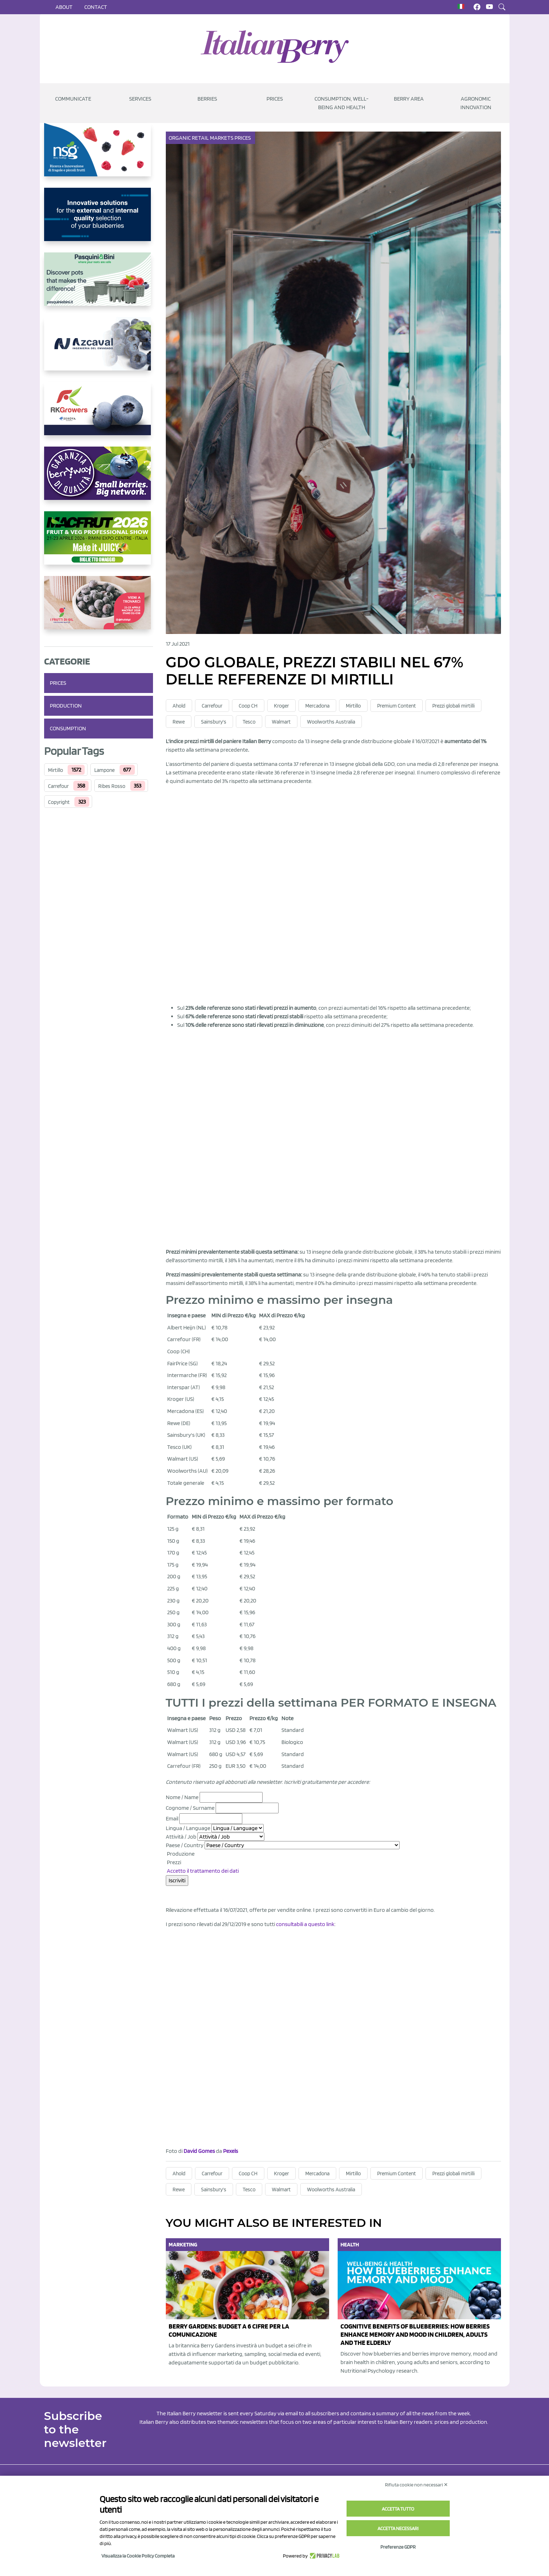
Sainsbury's (213, 722)
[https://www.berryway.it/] (98, 479)
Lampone (104, 770)
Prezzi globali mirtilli (453, 706)
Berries (207, 98)
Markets (222, 137)
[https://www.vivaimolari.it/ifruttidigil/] (98, 608)
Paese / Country (185, 1845)
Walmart (281, 722)
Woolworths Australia (331, 722)
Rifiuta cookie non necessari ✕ (416, 2484)
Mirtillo (55, 770)
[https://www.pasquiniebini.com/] (98, 284)
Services (140, 98)
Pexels (230, 2151)
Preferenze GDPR (398, 2547)
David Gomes (199, 2151)
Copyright (59, 802)
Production (66, 705)
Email (172, 1818)
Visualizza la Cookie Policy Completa (138, 2556)
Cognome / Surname (190, 1807)
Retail (201, 137)
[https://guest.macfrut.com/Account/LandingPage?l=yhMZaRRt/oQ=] (98, 543)
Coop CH (248, 706)
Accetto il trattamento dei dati (203, 1870)
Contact (95, 7)
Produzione (180, 1853)
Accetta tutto (398, 2509)
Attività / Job (181, 1836)
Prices (274, 98)
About (64, 7)
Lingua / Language (188, 1828)
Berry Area (409, 98)
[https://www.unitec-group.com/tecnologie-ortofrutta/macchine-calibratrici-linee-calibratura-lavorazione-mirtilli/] (98, 220)
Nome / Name (182, 1797)
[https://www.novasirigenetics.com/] (98, 155)
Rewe (179, 722)
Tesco (249, 722)
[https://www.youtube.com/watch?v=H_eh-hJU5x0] (98, 349)
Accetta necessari (398, 2528)
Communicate (73, 98)
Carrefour (58, 786)
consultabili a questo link (305, 1924)
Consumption (68, 728)
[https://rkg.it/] (98, 414)
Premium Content (396, 706)
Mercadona (317, 706)
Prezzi (173, 1862)
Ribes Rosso (111, 786)
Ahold (179, 706)
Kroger (281, 706)
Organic (180, 137)
